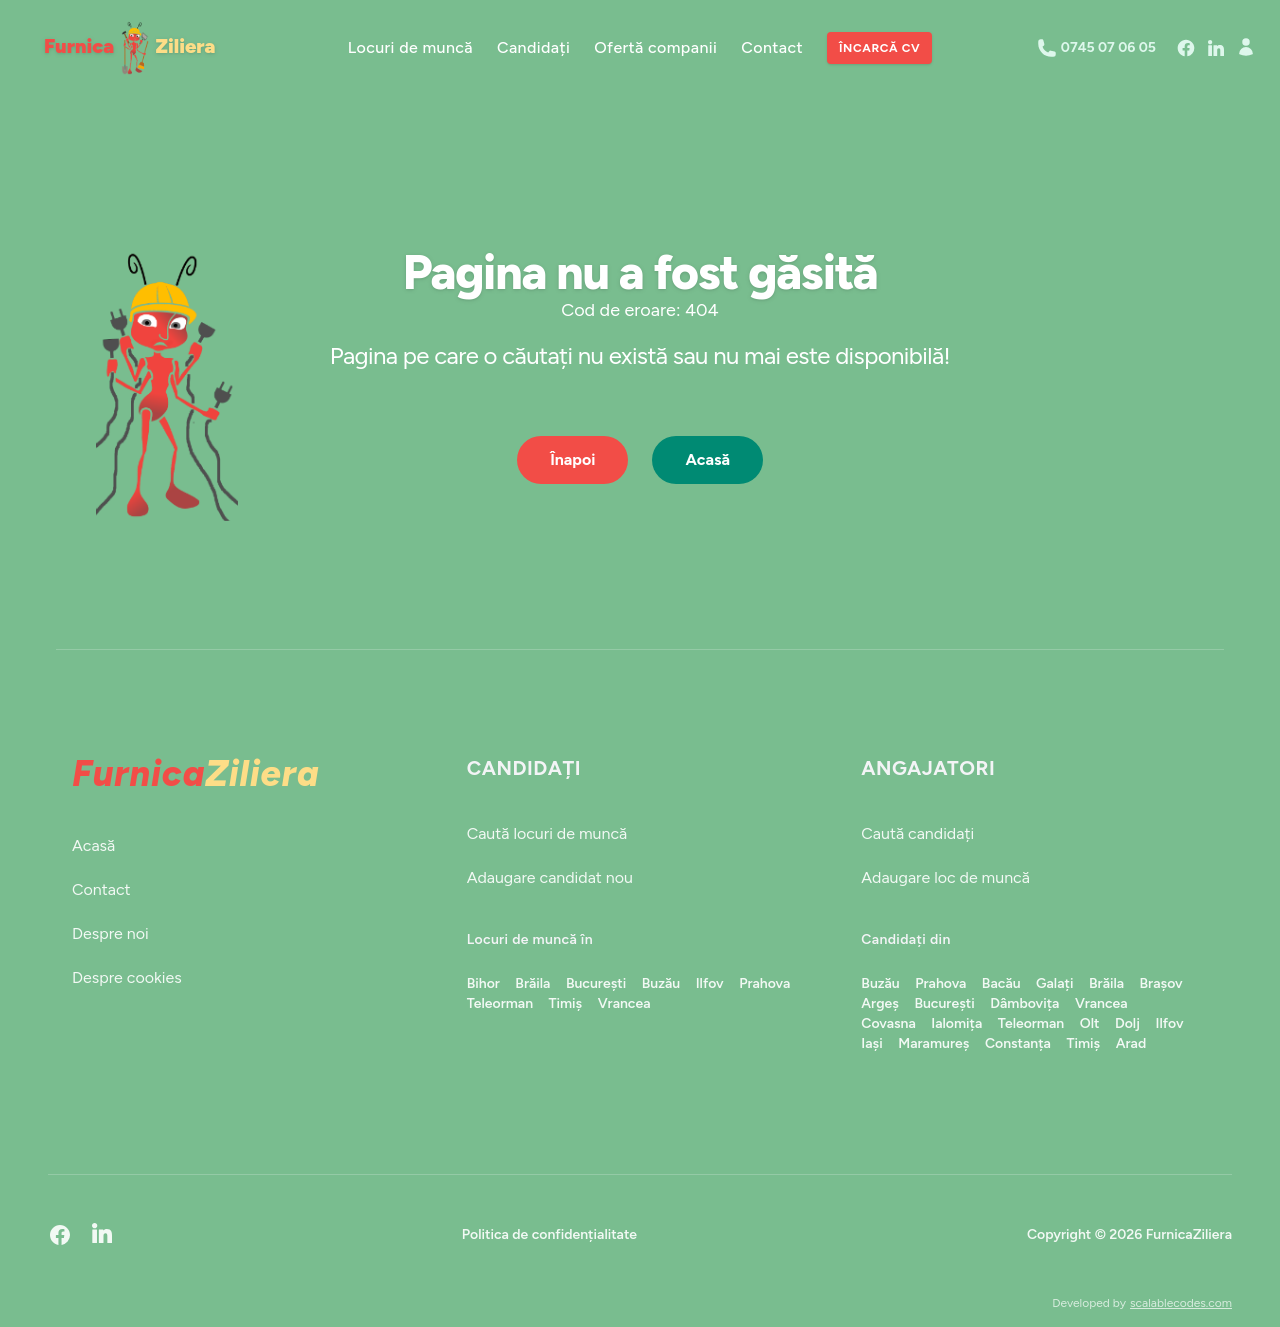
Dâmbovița (1024, 1003)
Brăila (532, 983)
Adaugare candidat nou (550, 877)
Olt (1090, 1023)
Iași (871, 1043)
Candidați (533, 47)
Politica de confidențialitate (549, 1234)
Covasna (888, 1023)
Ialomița (956, 1023)
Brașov (1161, 983)
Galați (1054, 983)
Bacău (1001, 983)
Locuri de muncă (410, 47)
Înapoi (572, 459)
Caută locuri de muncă (547, 833)
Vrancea (624, 1003)
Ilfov (710, 983)
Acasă (707, 459)
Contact (772, 47)
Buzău (661, 983)
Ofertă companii (655, 47)
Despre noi (110, 933)
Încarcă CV (879, 48)
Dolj (1127, 1023)
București (596, 983)
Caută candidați (917, 833)
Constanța (1018, 1043)
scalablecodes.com (1181, 1303)
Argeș (880, 1003)
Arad (1131, 1043)
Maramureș (933, 1043)
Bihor (483, 983)
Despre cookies (127, 977)
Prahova (764, 983)
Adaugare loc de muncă (945, 877)
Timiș (566, 1003)
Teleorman (500, 1003)
